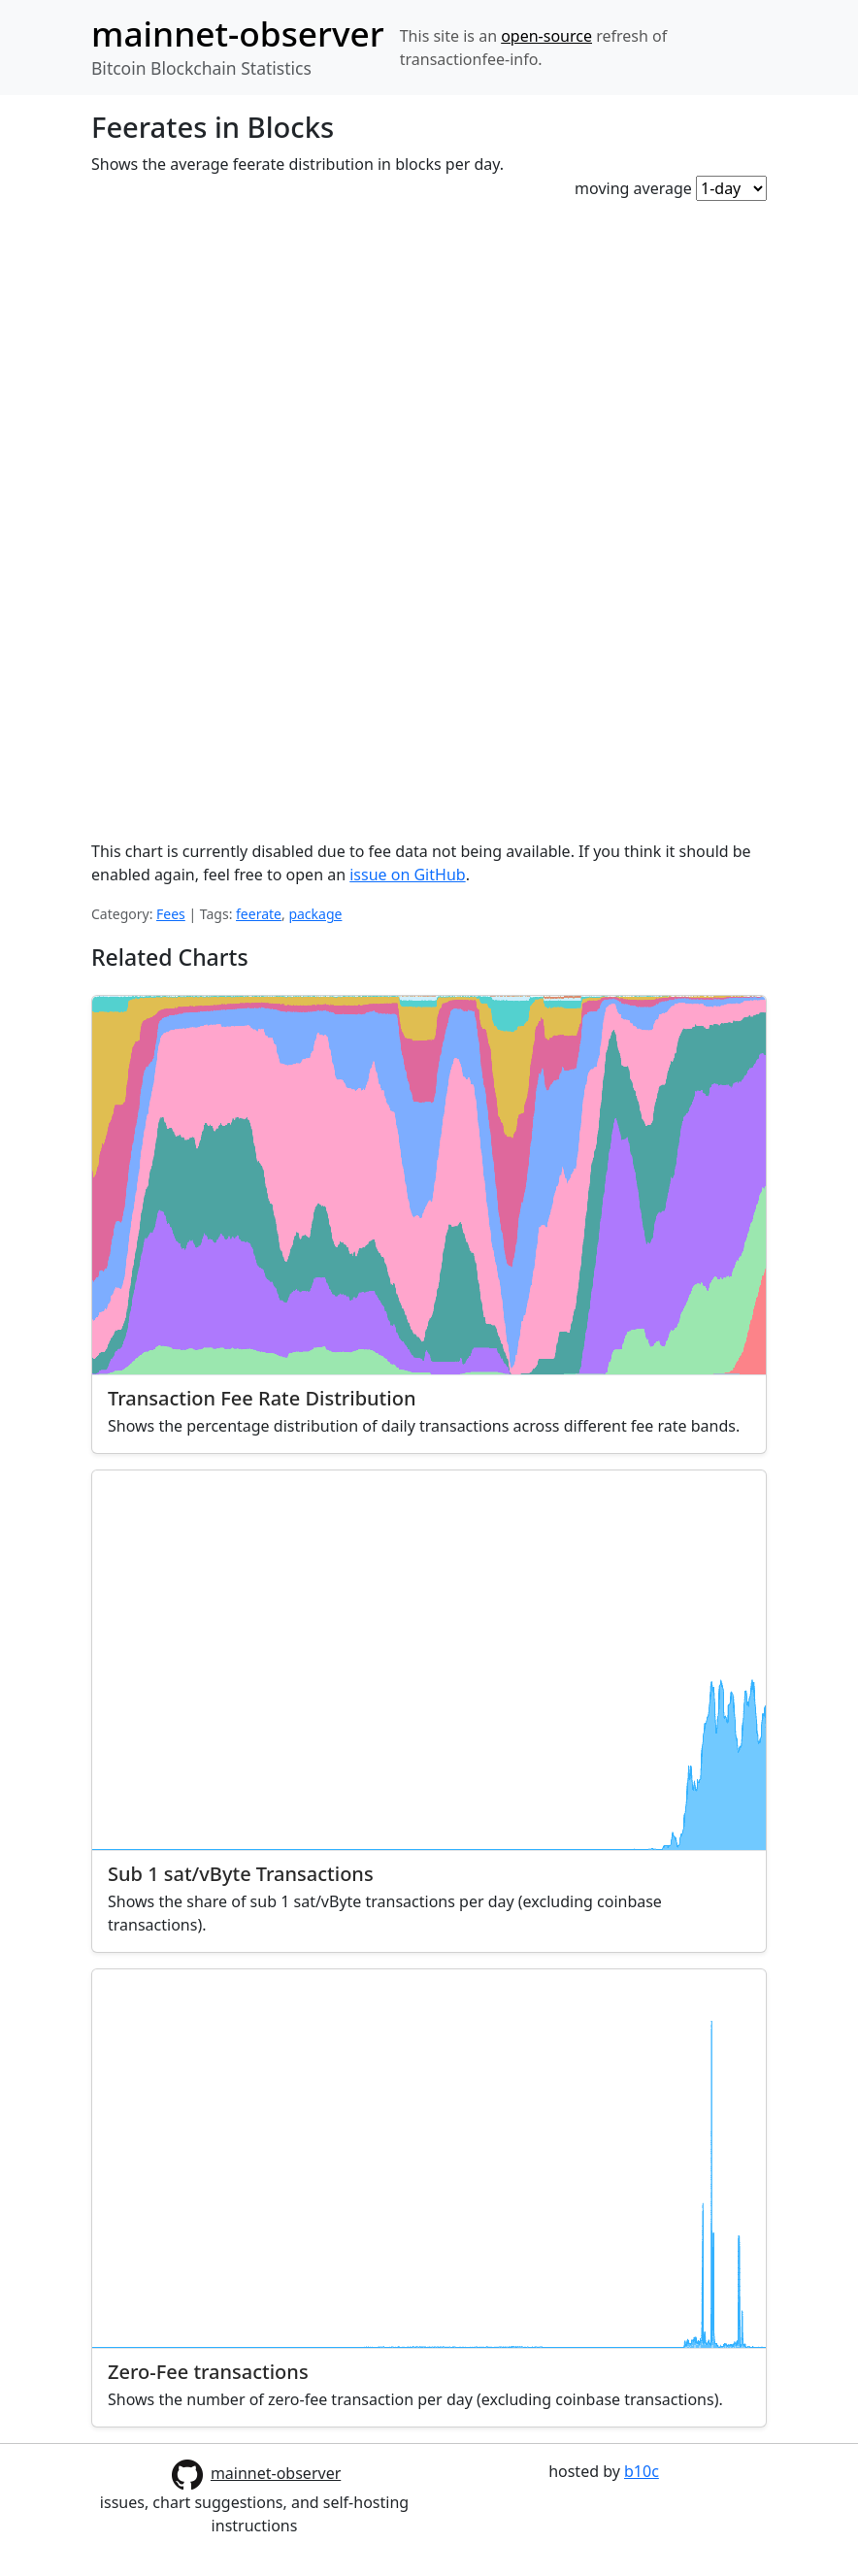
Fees (170, 914)
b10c (641, 2471)
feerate (258, 914)
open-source (546, 36)
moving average (633, 188)
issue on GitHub (407, 874)
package (315, 914)
